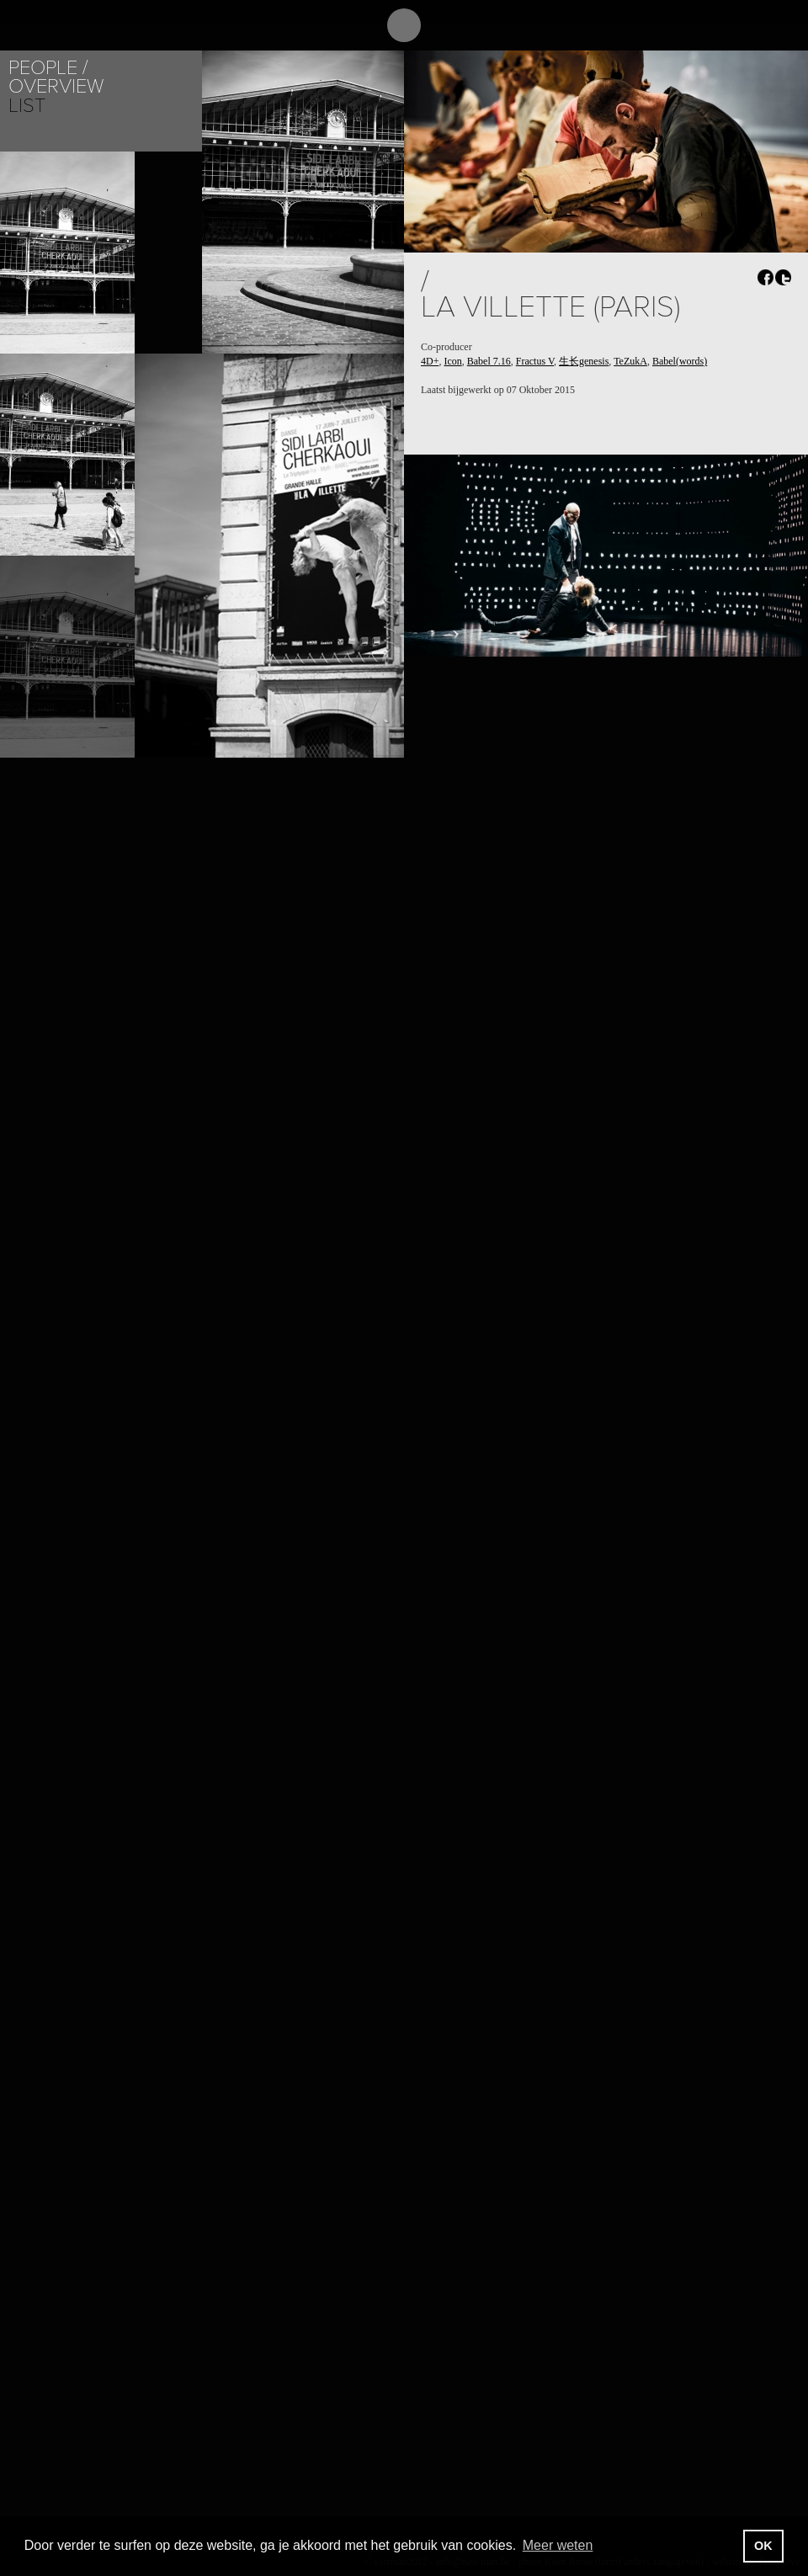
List (26, 105)
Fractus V (535, 361)
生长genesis (584, 361)
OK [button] (763, 2545)
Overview (56, 86)
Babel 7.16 (489, 361)
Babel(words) (679, 361)
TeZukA (630, 361)
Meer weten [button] (558, 2545)
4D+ (430, 361)
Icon (452, 361)
